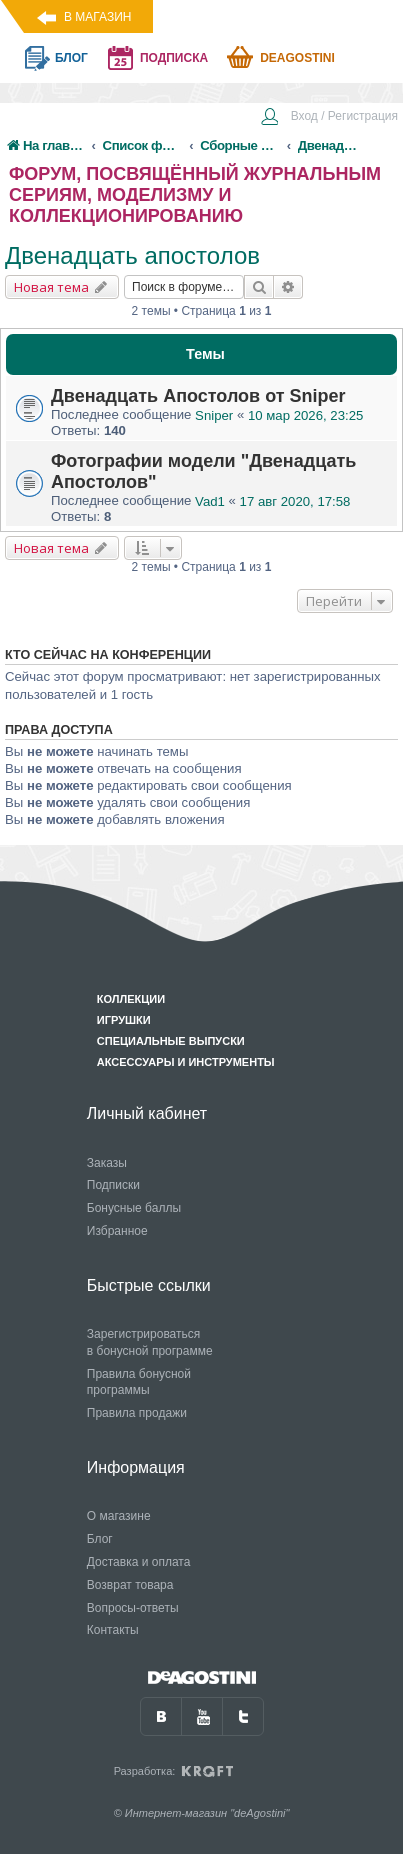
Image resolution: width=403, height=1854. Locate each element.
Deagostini (297, 58)
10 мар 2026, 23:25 (305, 415)
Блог (100, 1539)
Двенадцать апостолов (132, 255)
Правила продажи (137, 1413)
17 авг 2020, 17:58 (295, 501)
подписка (174, 58)
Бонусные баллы (134, 1208)
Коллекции (131, 999)
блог (71, 58)
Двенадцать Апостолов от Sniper (198, 396)
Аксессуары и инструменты (186, 1062)
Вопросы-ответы (133, 1608)
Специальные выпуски (171, 1041)
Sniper (214, 415)
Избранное (117, 1231)
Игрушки (124, 1020)
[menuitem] (329, 118)
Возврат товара (130, 1585)
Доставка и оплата (139, 1562)
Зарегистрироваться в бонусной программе (150, 1342)
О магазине (119, 1516)
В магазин (97, 17)
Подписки (113, 1185)
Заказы (107, 1163)
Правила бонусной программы (139, 1382)
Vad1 (210, 501)
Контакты (113, 1630)
